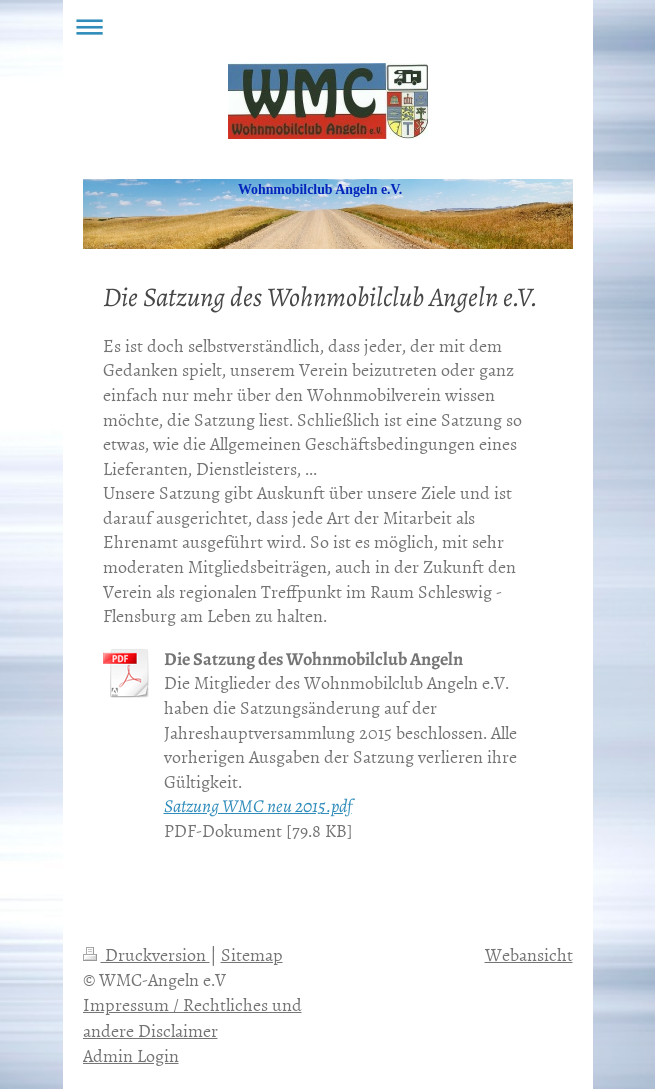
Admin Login (131, 1055)
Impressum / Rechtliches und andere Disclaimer (192, 1017)
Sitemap (252, 954)
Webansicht (529, 954)
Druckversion (146, 954)
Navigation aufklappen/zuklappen (328, 26)
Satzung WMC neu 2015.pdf (258, 806)
